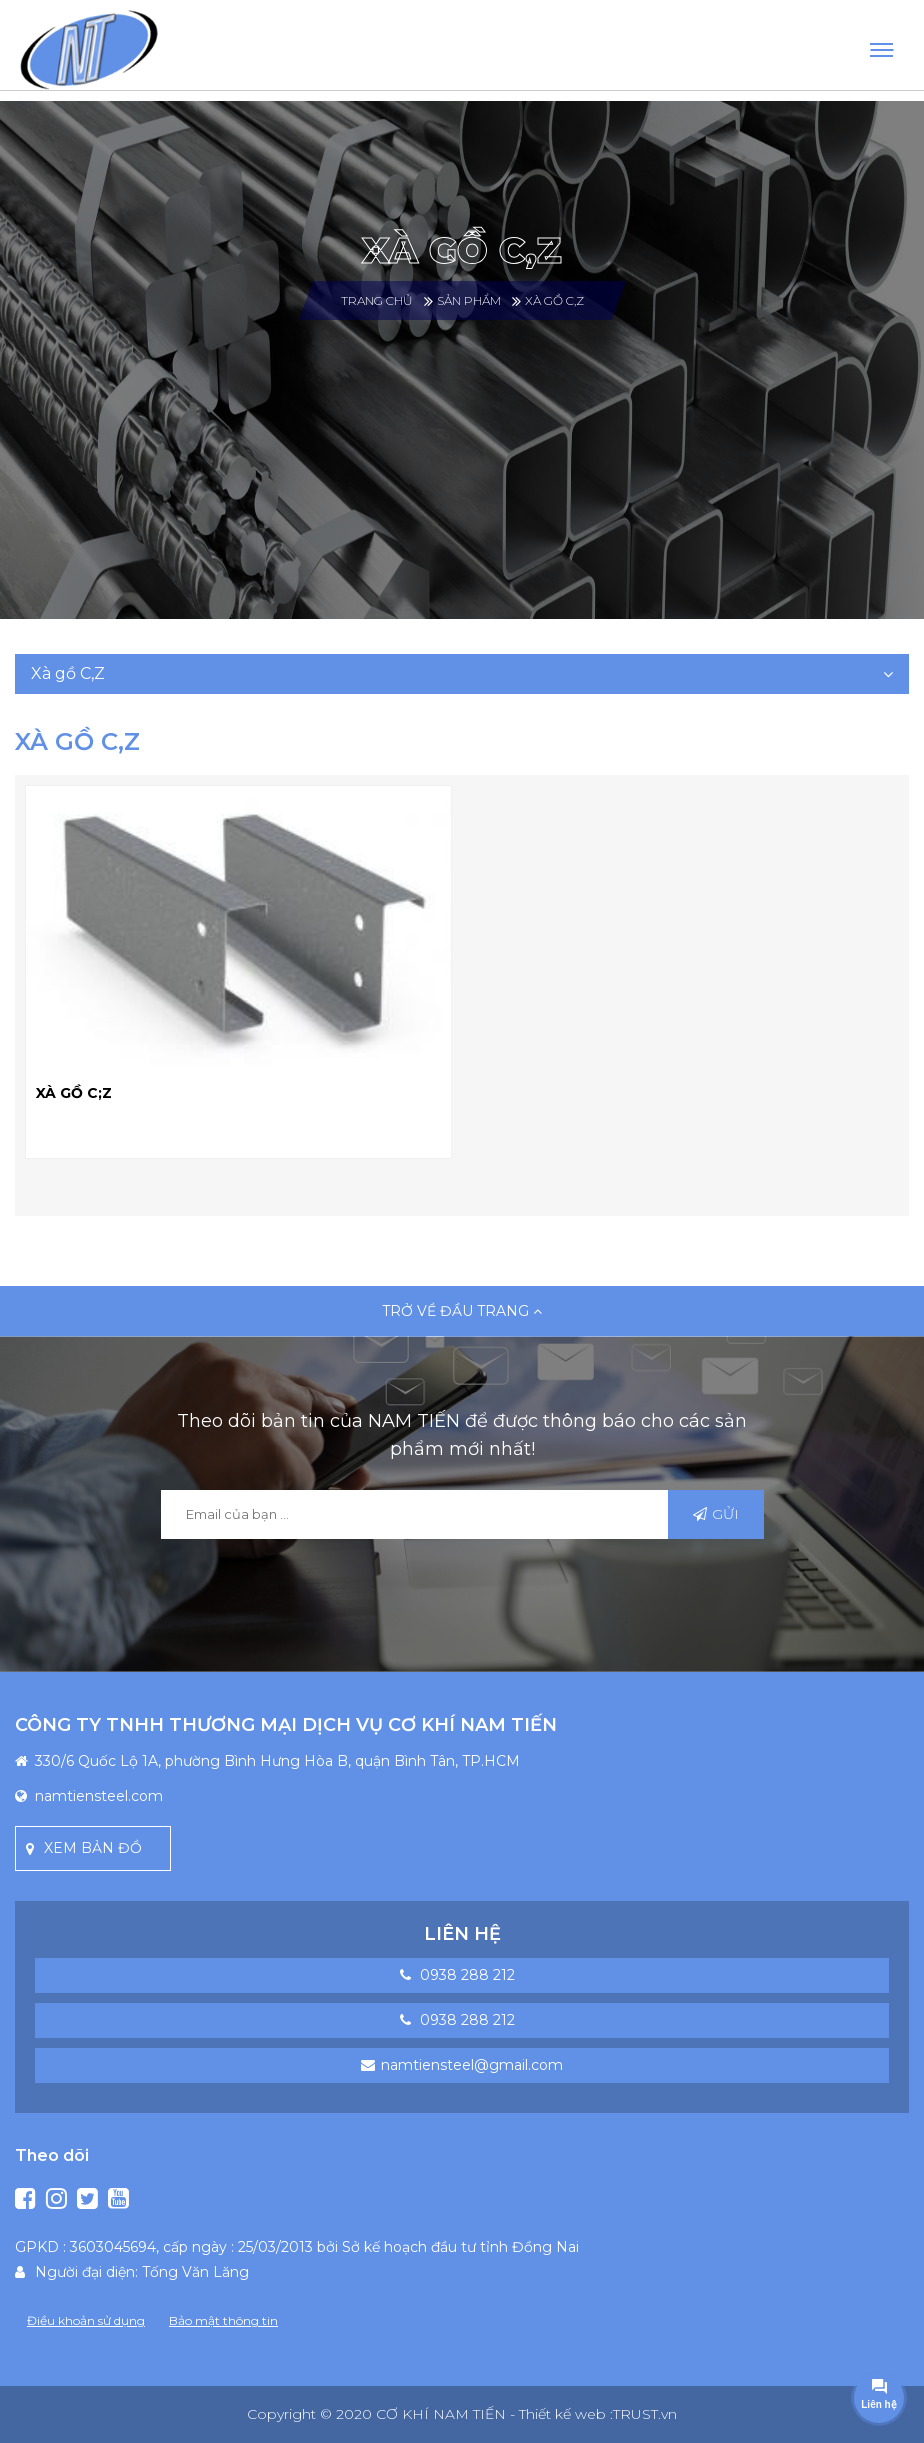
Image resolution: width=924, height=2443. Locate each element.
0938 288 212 (467, 1975)
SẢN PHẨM (469, 300)
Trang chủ (377, 300)
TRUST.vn (645, 2414)
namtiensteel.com (99, 1796)
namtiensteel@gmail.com (472, 2065)
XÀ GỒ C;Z (74, 1093)
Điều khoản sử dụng (86, 2320)
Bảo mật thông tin (223, 2320)
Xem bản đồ (93, 1848)
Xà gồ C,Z (554, 300)
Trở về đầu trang (462, 1311)
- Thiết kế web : (561, 2414)
